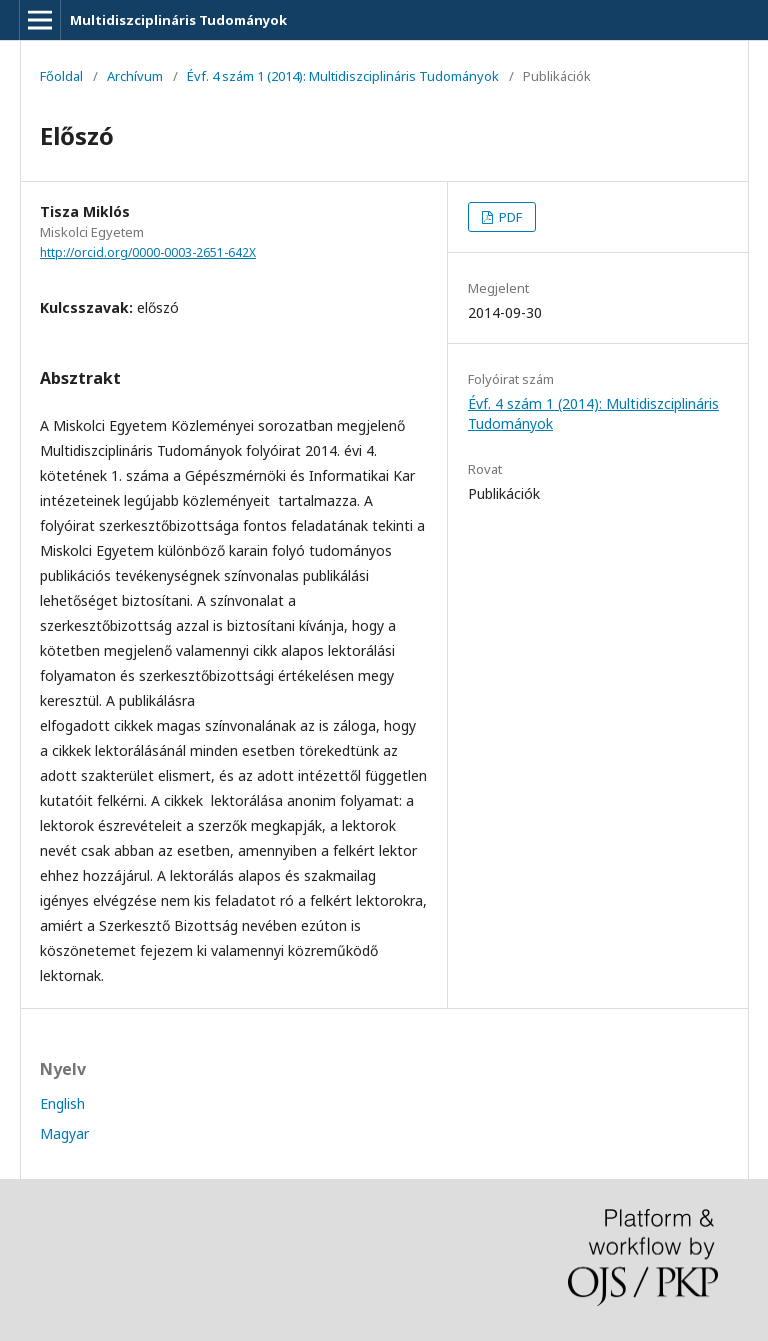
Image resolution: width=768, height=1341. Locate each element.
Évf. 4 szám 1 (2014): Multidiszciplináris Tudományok (343, 76)
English (62, 1103)
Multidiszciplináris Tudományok (178, 20)
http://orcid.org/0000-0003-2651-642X (148, 252)
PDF (509, 217)
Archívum (135, 76)
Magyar (64, 1133)
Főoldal (61, 76)
